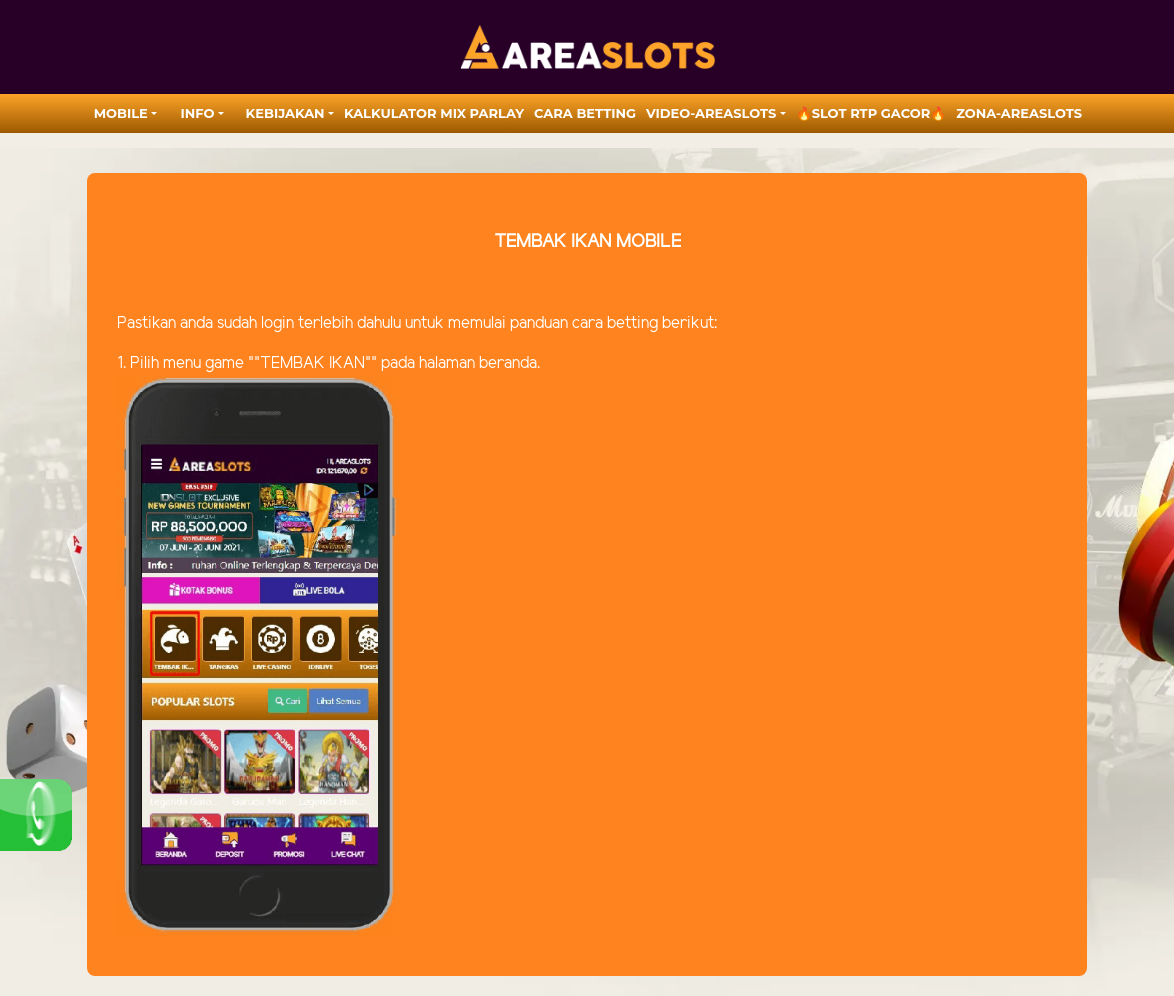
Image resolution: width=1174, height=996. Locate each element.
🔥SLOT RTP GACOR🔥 (871, 113)
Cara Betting (585, 113)
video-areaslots (711, 113)
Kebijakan (285, 113)
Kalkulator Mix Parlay (434, 113)
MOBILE (121, 113)
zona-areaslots (1019, 113)
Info (198, 113)
